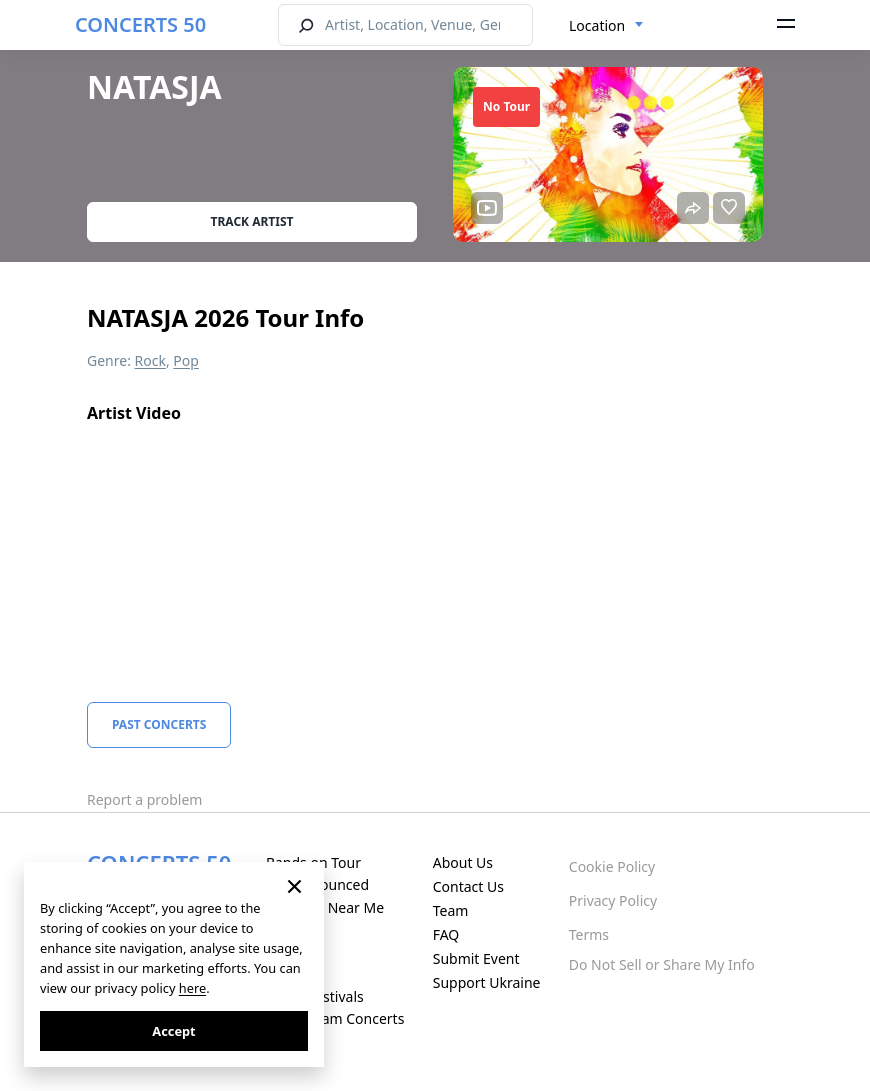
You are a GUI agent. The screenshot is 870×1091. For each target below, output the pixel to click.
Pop (186, 360)
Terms (589, 934)
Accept (173, 1031)
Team (451, 910)
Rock (150, 360)
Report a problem (144, 799)
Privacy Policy (613, 900)
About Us (463, 862)
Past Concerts (159, 724)
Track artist (252, 221)
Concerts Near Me (325, 907)
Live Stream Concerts (335, 1018)
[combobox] (606, 26)
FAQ (446, 934)
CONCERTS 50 (140, 24)
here (192, 988)
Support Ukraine (487, 982)
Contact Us (468, 886)
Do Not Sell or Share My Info (662, 964)
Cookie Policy (612, 866)
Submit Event (476, 958)
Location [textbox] (597, 25)
